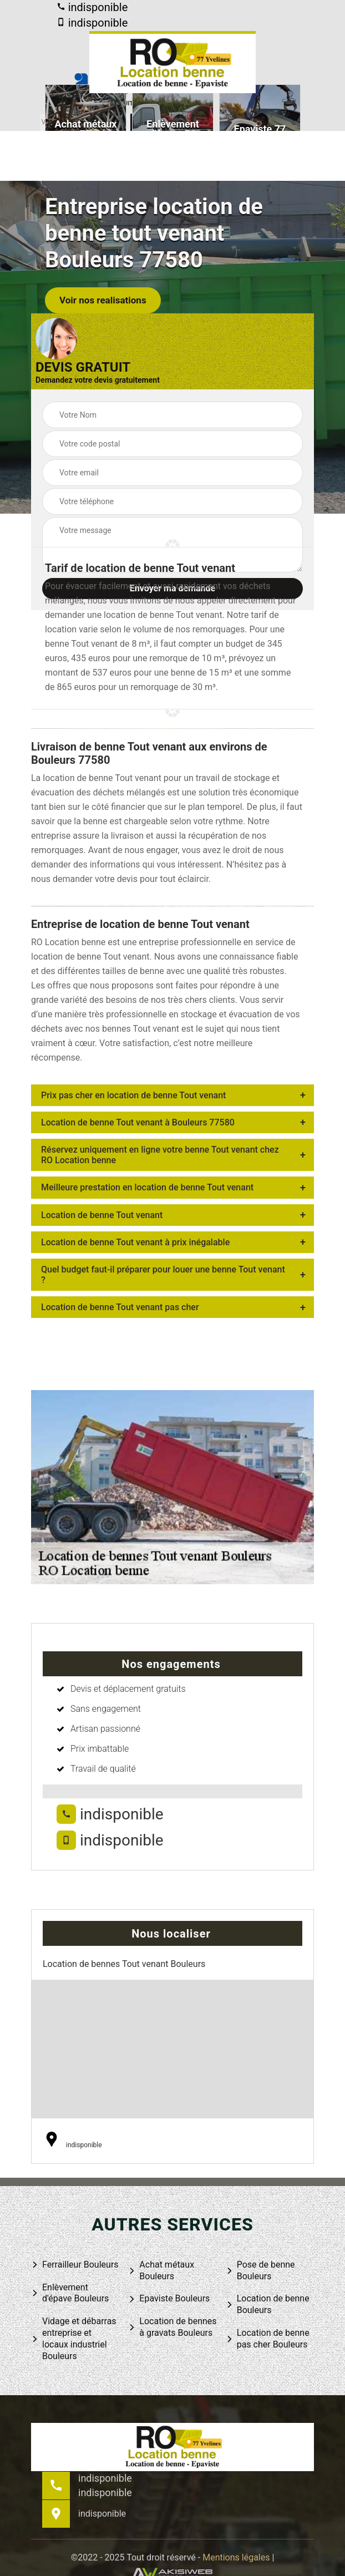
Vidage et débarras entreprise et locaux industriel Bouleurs (73, 2338)
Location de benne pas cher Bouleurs (268, 2338)
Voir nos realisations (102, 300)
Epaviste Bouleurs (169, 2299)
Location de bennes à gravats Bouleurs (172, 2327)
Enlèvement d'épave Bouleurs (70, 2293)
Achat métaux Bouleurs (161, 2270)
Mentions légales (236, 2557)
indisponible (92, 7)
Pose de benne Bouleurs (260, 2270)
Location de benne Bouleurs (268, 2304)
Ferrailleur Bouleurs (75, 2265)
